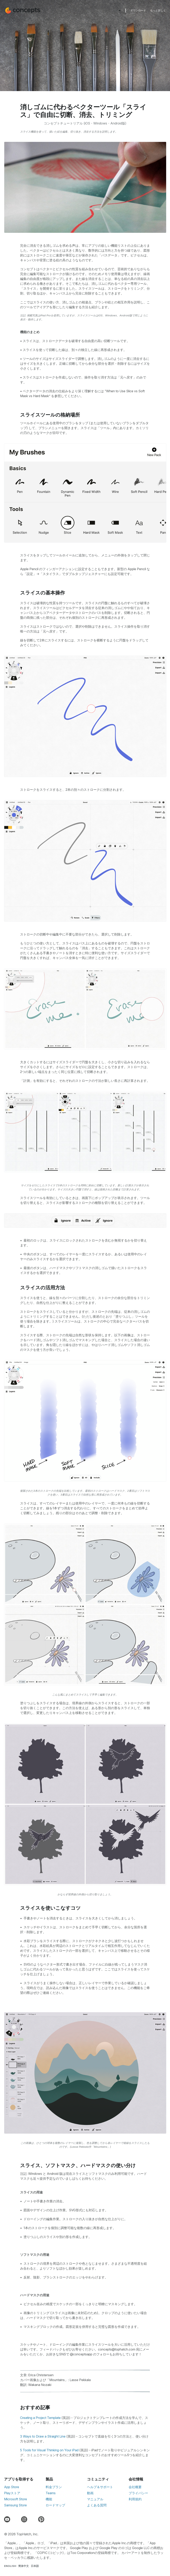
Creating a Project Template (40, 2418)
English (10, 2565)
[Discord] (16, 2519)
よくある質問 (97, 2505)
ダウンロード (138, 10)
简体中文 (23, 2565)
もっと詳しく (158, 10)
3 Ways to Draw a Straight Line (43, 2436)
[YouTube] (8, 2519)
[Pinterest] (42, 2519)
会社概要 (135, 2487)
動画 (90, 2493)
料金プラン (54, 2487)
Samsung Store (15, 2505)
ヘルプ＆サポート (100, 2487)
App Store (11, 2487)
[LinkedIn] (33, 2519)
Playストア (12, 2493)
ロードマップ (55, 2505)
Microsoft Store (15, 2499)
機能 (49, 2499)
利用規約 (135, 2499)
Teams (51, 2493)
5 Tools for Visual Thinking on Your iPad (49, 2450)
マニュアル (95, 2499)
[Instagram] (25, 2519)
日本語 (35, 2565)
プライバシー (138, 2493)
